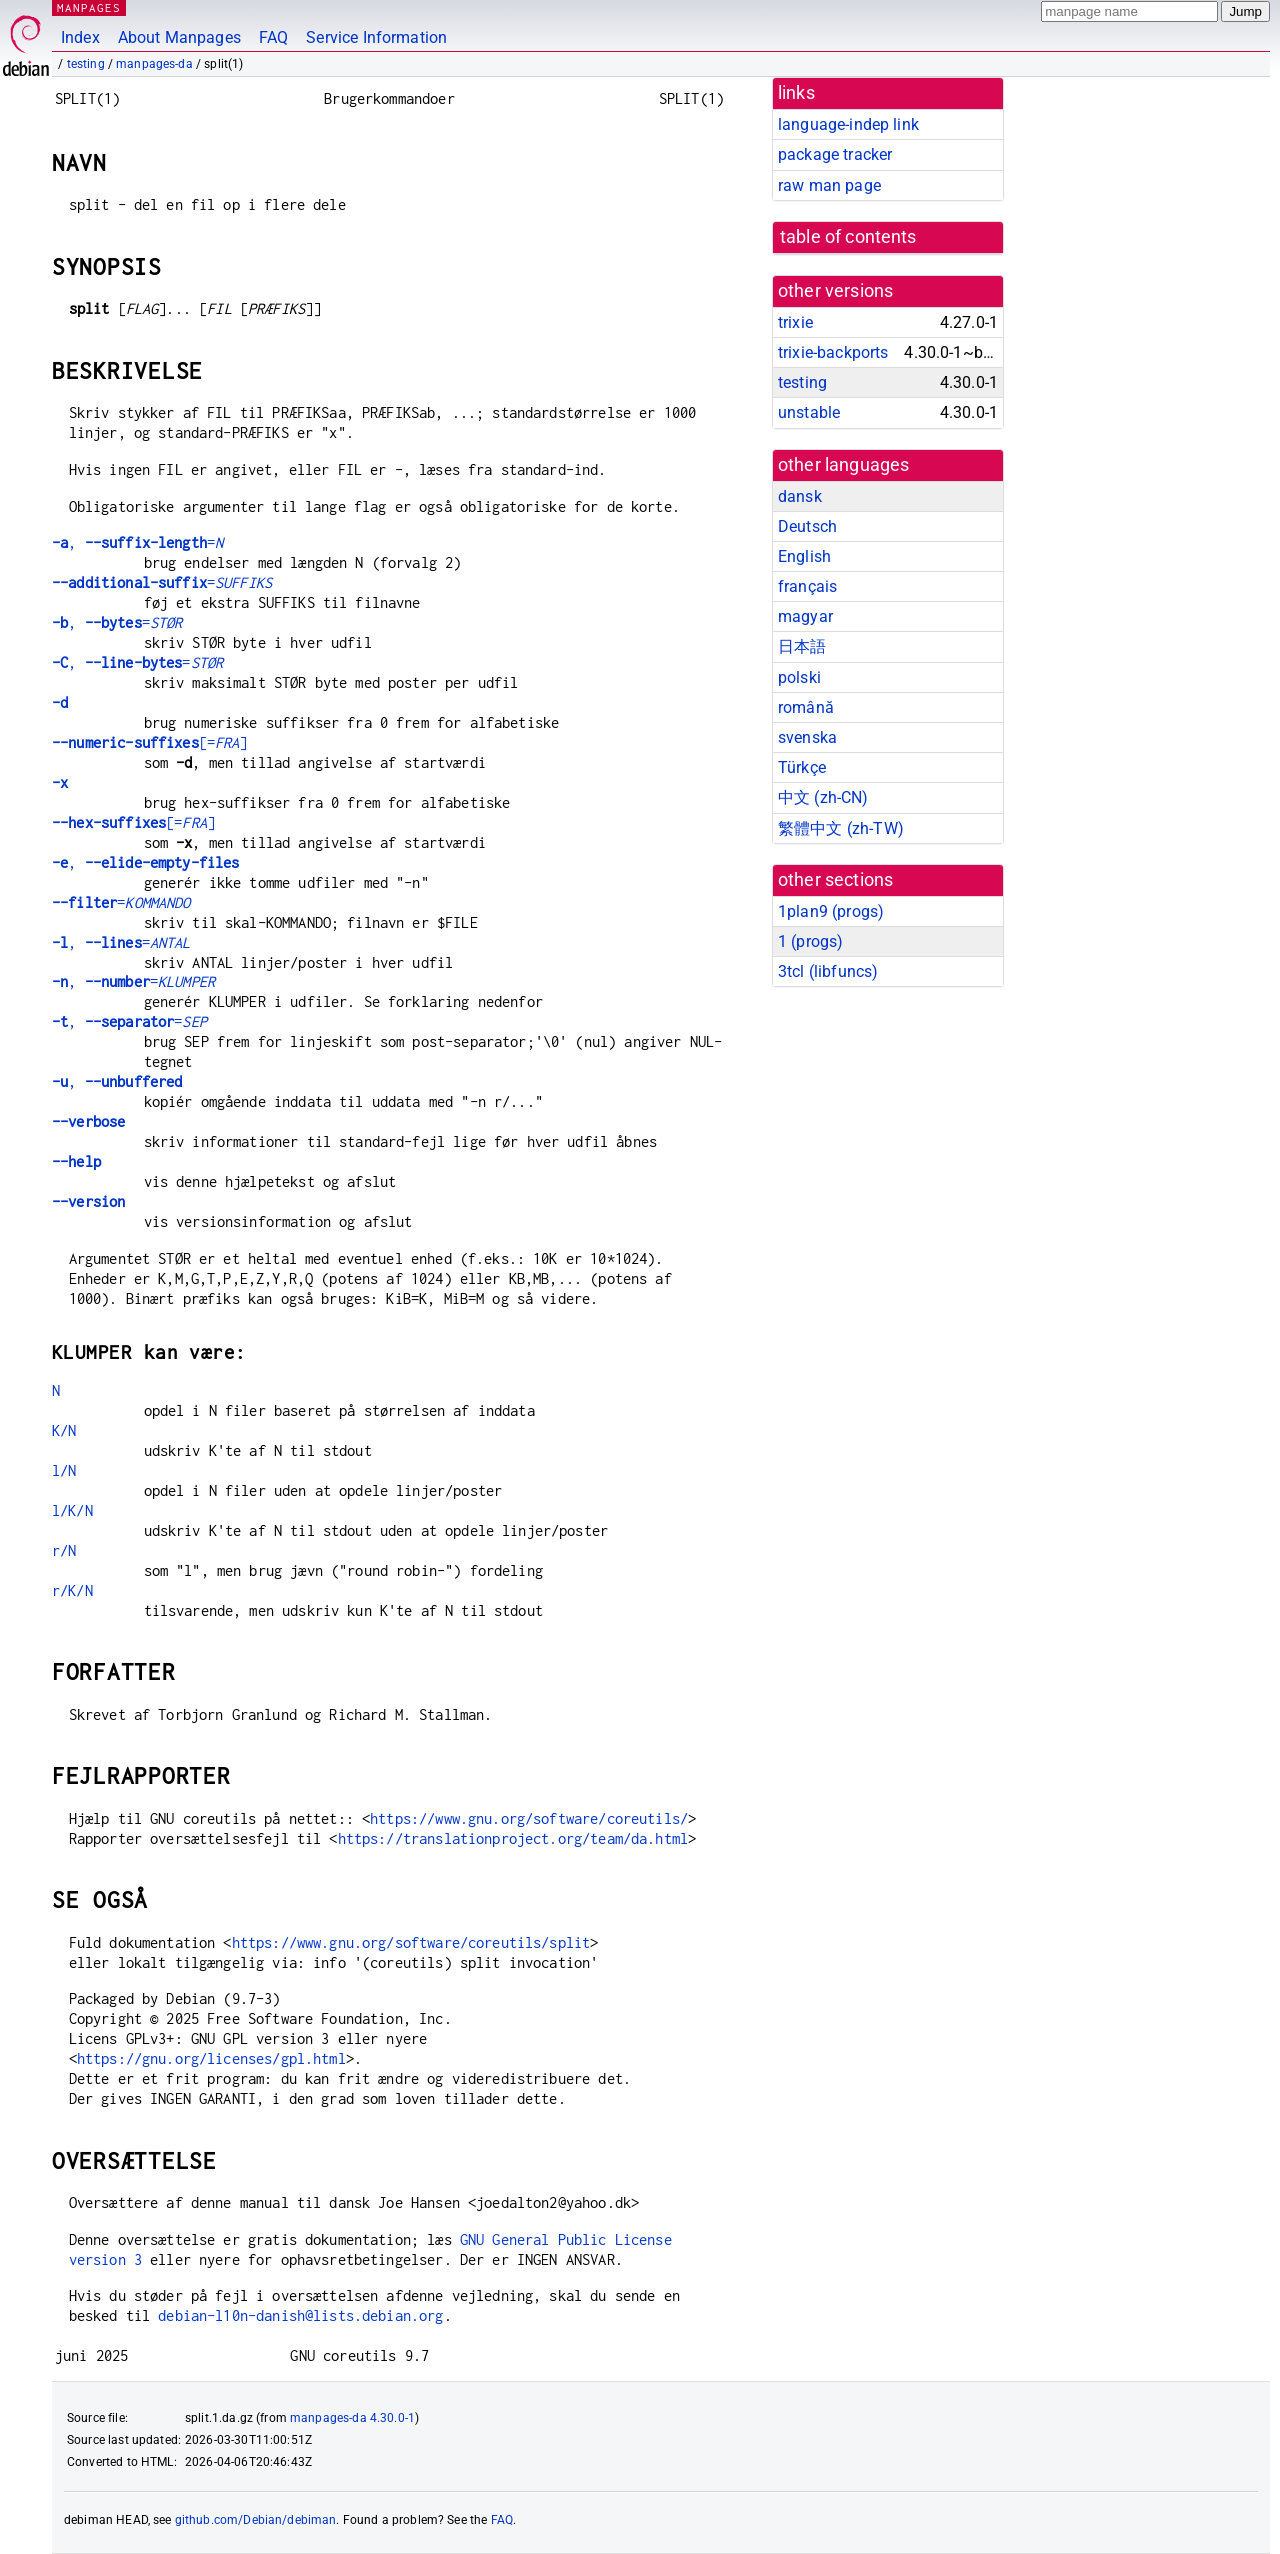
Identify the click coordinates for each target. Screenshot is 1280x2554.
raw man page (829, 185)
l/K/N (72, 1510)
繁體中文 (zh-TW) (841, 828)
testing (86, 64)
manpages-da (154, 64)
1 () (810, 941)
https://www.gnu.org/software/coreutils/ (529, 1818)
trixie (795, 322)
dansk (800, 496)
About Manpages (179, 37)
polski (799, 677)
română (806, 707)
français (807, 586)
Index (80, 37)
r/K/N (72, 1590)
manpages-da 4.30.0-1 (352, 2418)
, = (137, 542)
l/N (64, 1470)
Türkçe (802, 767)
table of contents (848, 237)
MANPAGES (89, 7)
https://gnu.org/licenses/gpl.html (211, 2058)
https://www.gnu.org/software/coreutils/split (411, 1942)
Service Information (376, 37)
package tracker (835, 154)
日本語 (802, 646)
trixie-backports (833, 352)
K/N (64, 1430)
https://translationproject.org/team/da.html (513, 1838)
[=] (150, 742)
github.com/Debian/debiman (256, 2520)
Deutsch (807, 526)
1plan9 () (831, 911)
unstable (809, 412)
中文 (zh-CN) (823, 797)
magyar (805, 616)
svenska (807, 737)
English (804, 556)
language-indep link (848, 124)
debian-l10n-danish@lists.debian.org (300, 2315)
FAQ (273, 37)
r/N (64, 1550)
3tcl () (828, 971)
